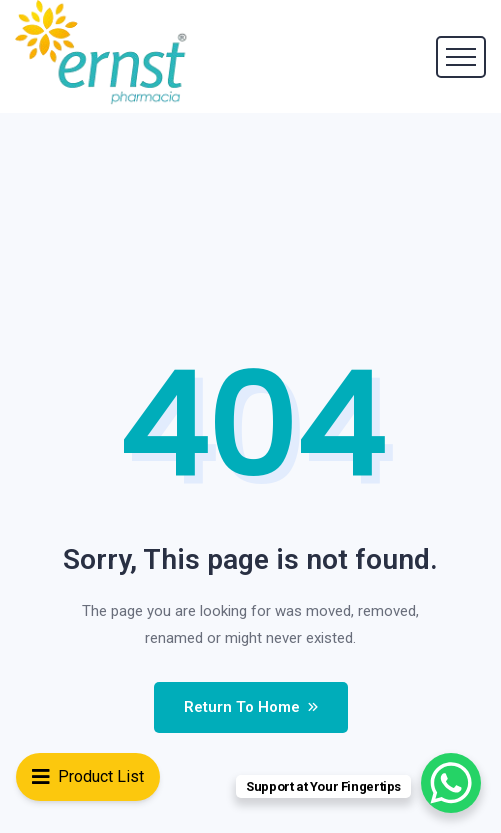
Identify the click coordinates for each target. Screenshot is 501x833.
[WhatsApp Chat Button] (451, 783)
